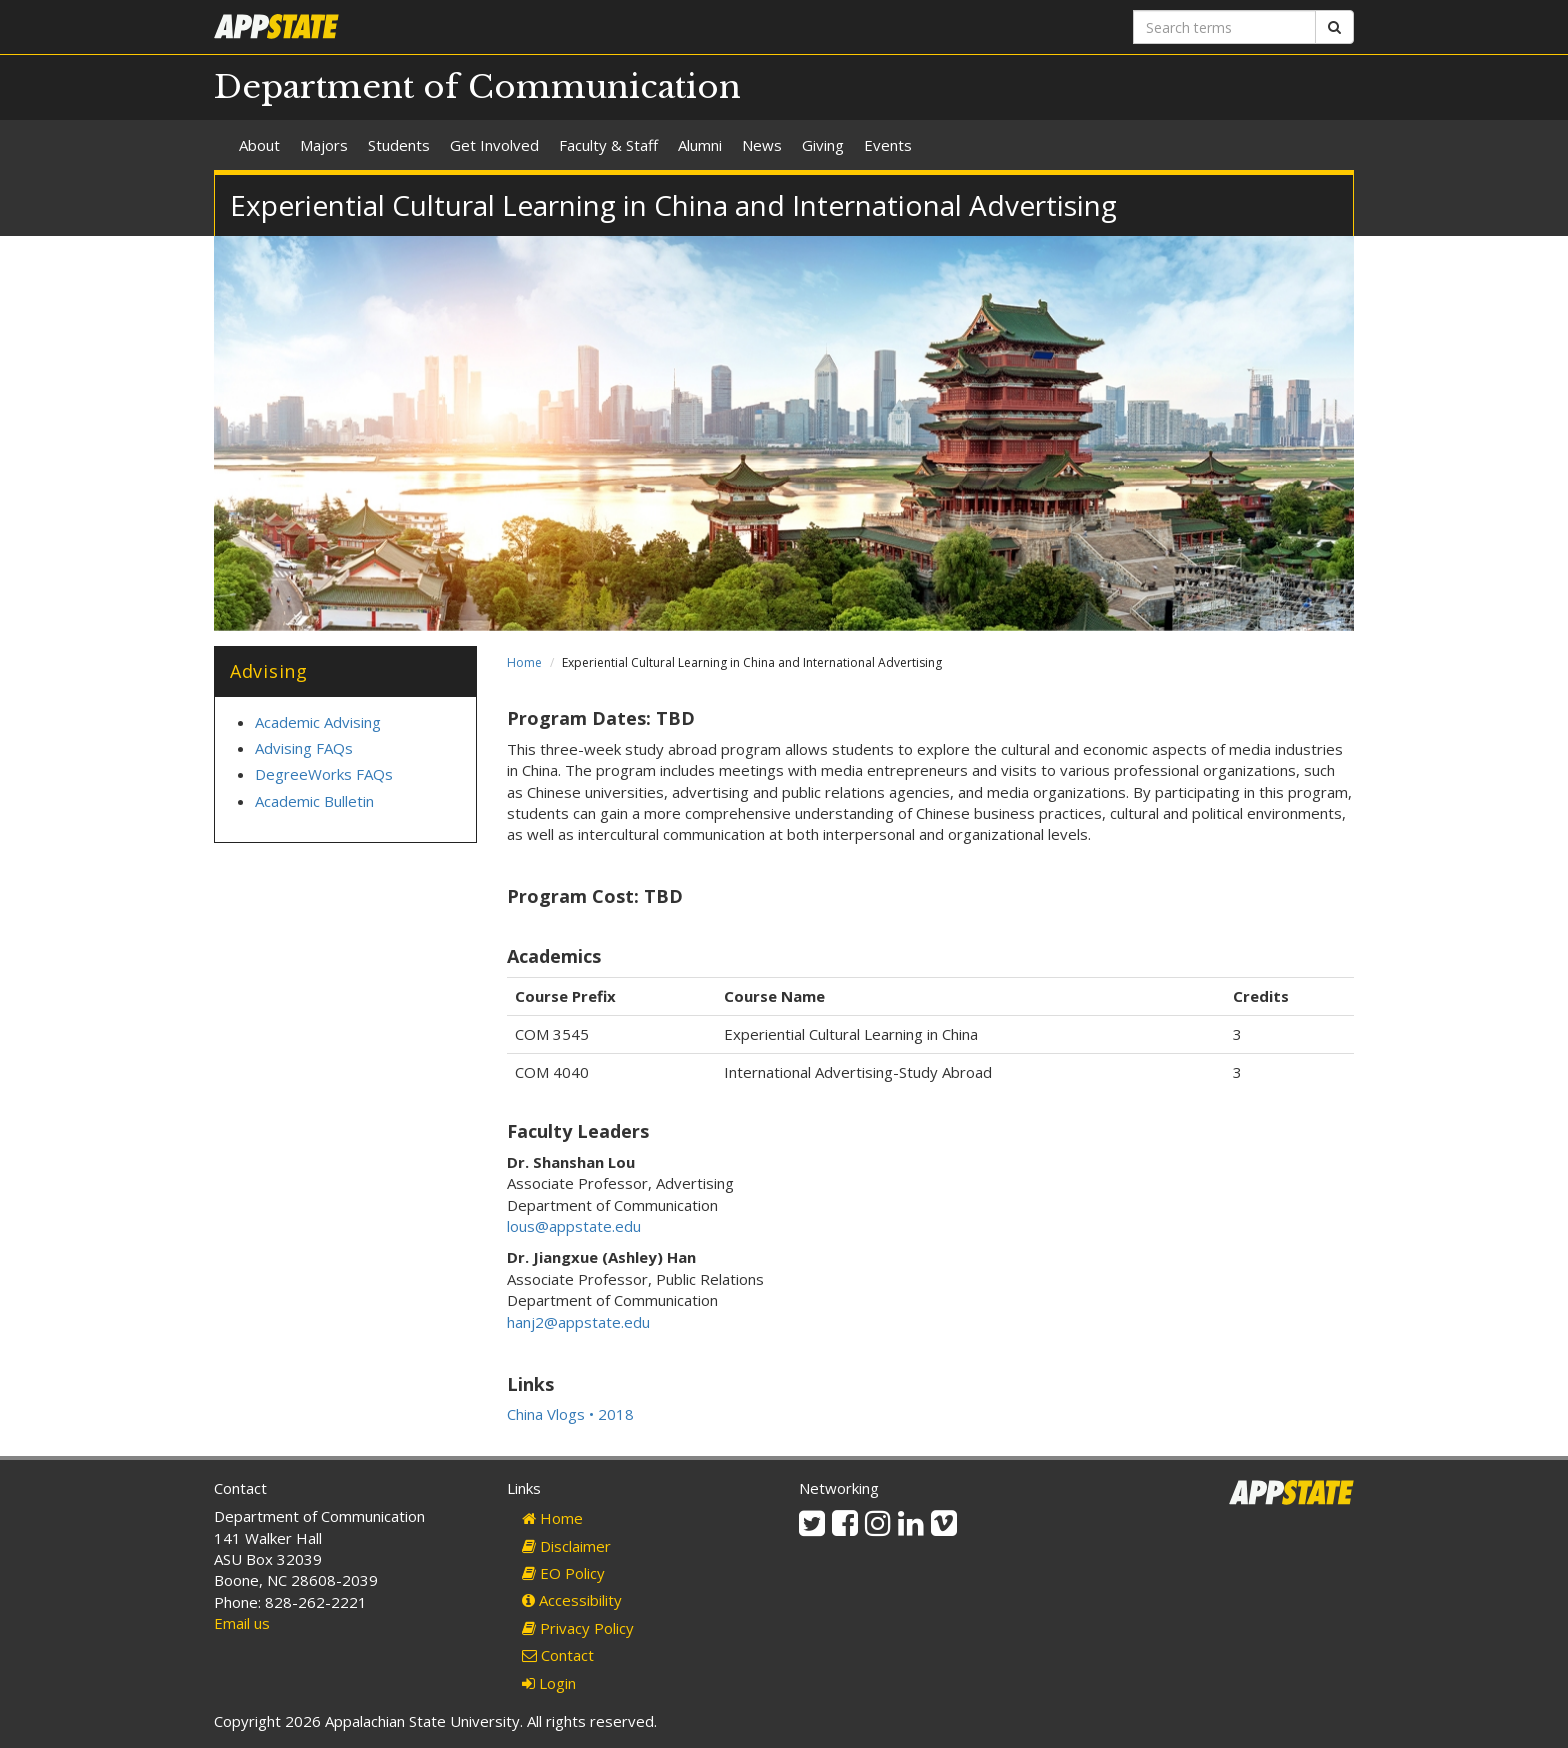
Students (399, 145)
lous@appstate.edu (574, 1226)
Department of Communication (477, 87)
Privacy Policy (578, 1628)
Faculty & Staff (608, 145)
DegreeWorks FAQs (324, 774)
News (762, 145)
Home (524, 662)
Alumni (700, 145)
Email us (242, 1623)
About (259, 145)
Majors (324, 145)
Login (549, 1683)
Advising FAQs (304, 748)
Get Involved (494, 145)
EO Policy (563, 1573)
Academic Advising (318, 722)
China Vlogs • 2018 (570, 1414)
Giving (823, 145)
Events (888, 145)
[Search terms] (1224, 27)
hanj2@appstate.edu (578, 1322)
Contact (558, 1655)
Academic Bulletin (314, 801)
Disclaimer (566, 1546)
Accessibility (572, 1600)
